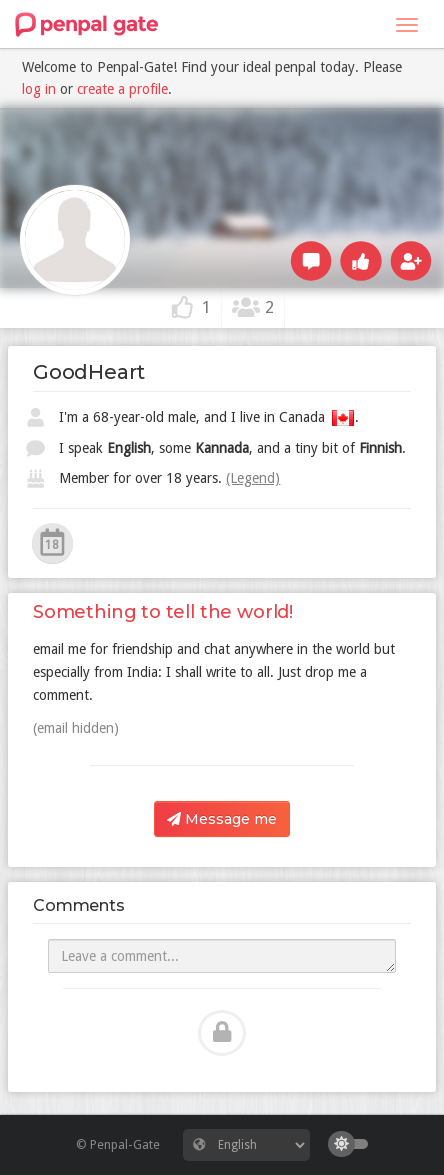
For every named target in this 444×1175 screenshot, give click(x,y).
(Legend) (253, 478)
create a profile (122, 89)
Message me (222, 819)
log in (39, 89)
